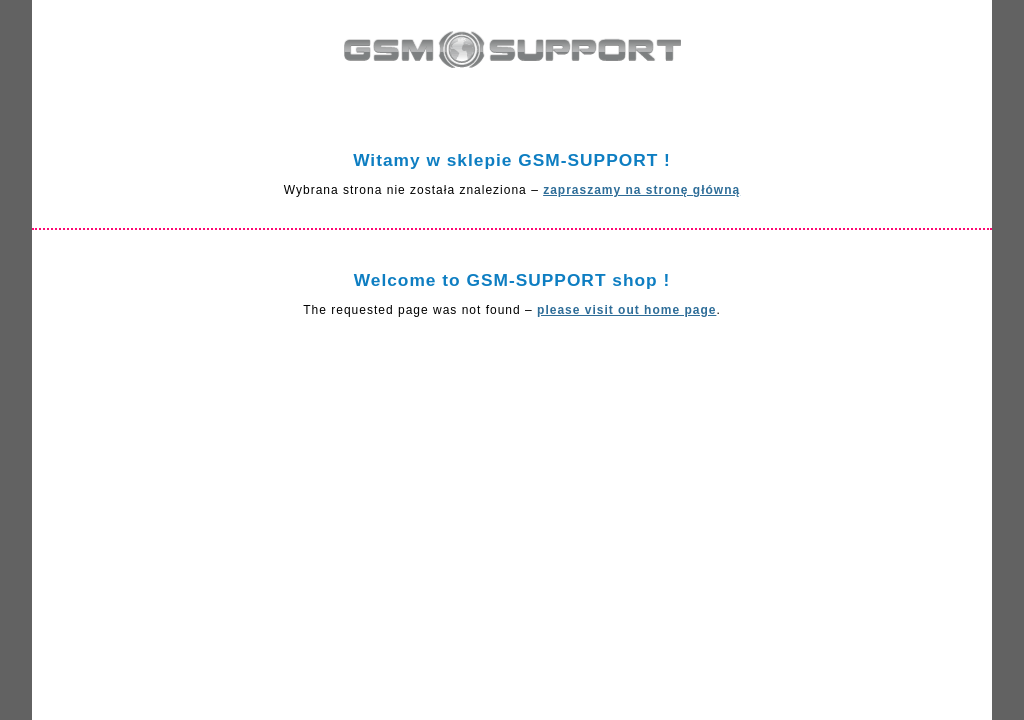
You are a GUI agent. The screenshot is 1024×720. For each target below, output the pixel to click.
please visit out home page (626, 310)
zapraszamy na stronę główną (641, 190)
